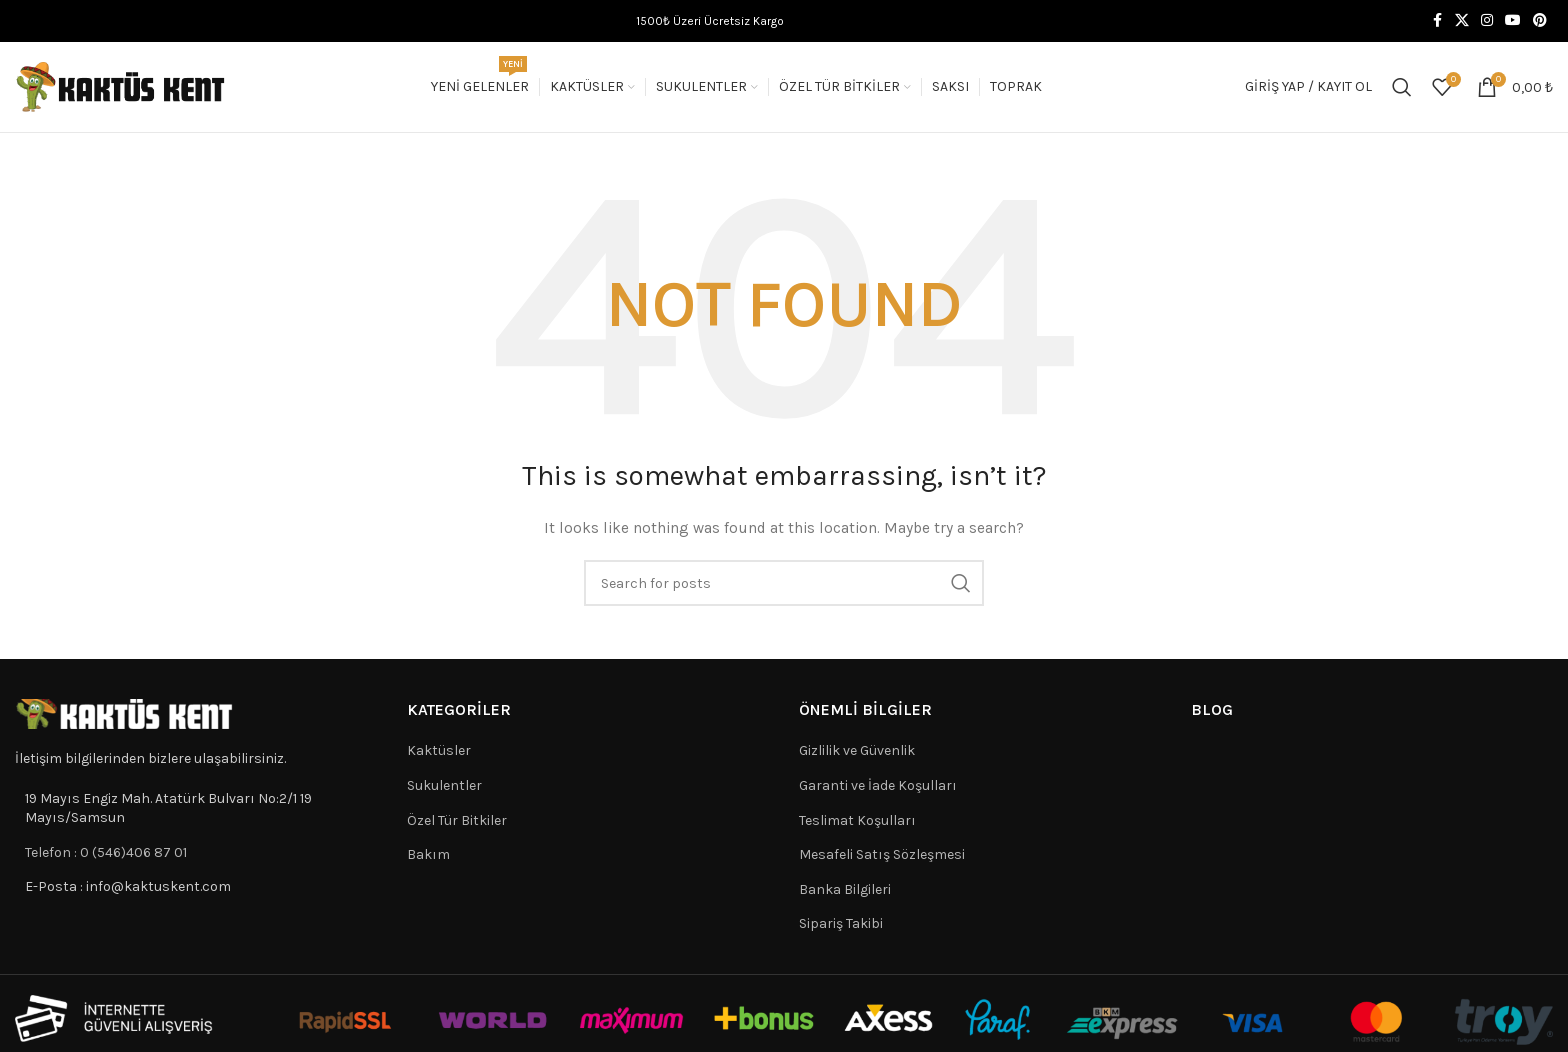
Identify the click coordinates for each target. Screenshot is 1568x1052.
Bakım (428, 854)
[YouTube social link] (1513, 21)
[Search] (1402, 87)
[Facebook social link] (1437, 21)
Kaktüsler (439, 750)
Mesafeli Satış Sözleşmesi (882, 854)
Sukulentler (444, 785)
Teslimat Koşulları (857, 820)
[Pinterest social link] (1540, 21)
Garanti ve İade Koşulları (878, 785)
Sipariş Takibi (841, 923)
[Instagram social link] (1487, 21)
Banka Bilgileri (845, 889)
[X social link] (1462, 21)
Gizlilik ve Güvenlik (857, 750)
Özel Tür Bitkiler (457, 820)
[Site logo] (121, 85)
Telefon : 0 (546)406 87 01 (106, 852)
